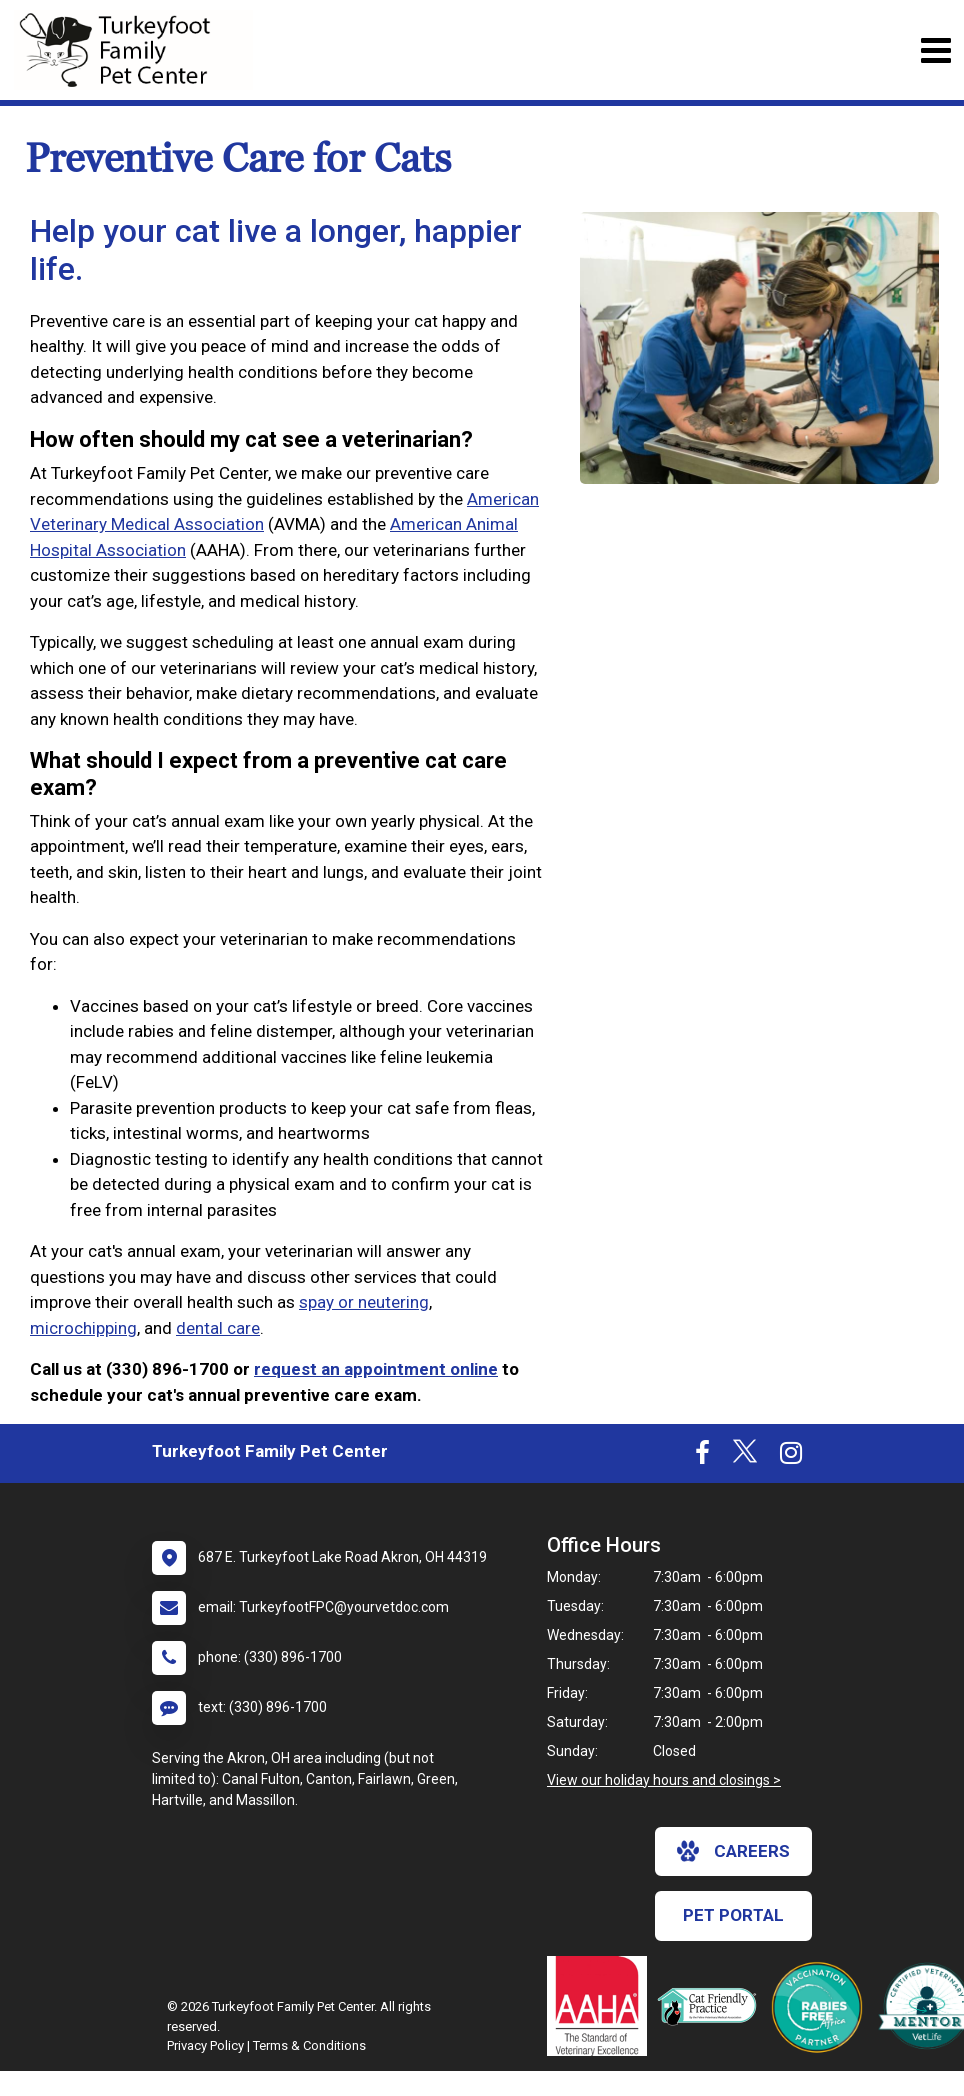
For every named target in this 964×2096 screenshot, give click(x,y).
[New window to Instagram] (791, 1457)
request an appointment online (376, 1369)
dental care (218, 1328)
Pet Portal (733, 1915)
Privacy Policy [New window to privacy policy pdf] (205, 2045)
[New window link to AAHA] (602, 2006)
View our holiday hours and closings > (664, 1780)
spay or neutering (364, 1302)
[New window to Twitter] (745, 1457)
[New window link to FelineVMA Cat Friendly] (712, 2006)
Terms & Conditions (309, 2045)
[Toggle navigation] (935, 50)
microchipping (83, 1328)
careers (733, 1851)
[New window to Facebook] (702, 1457)
